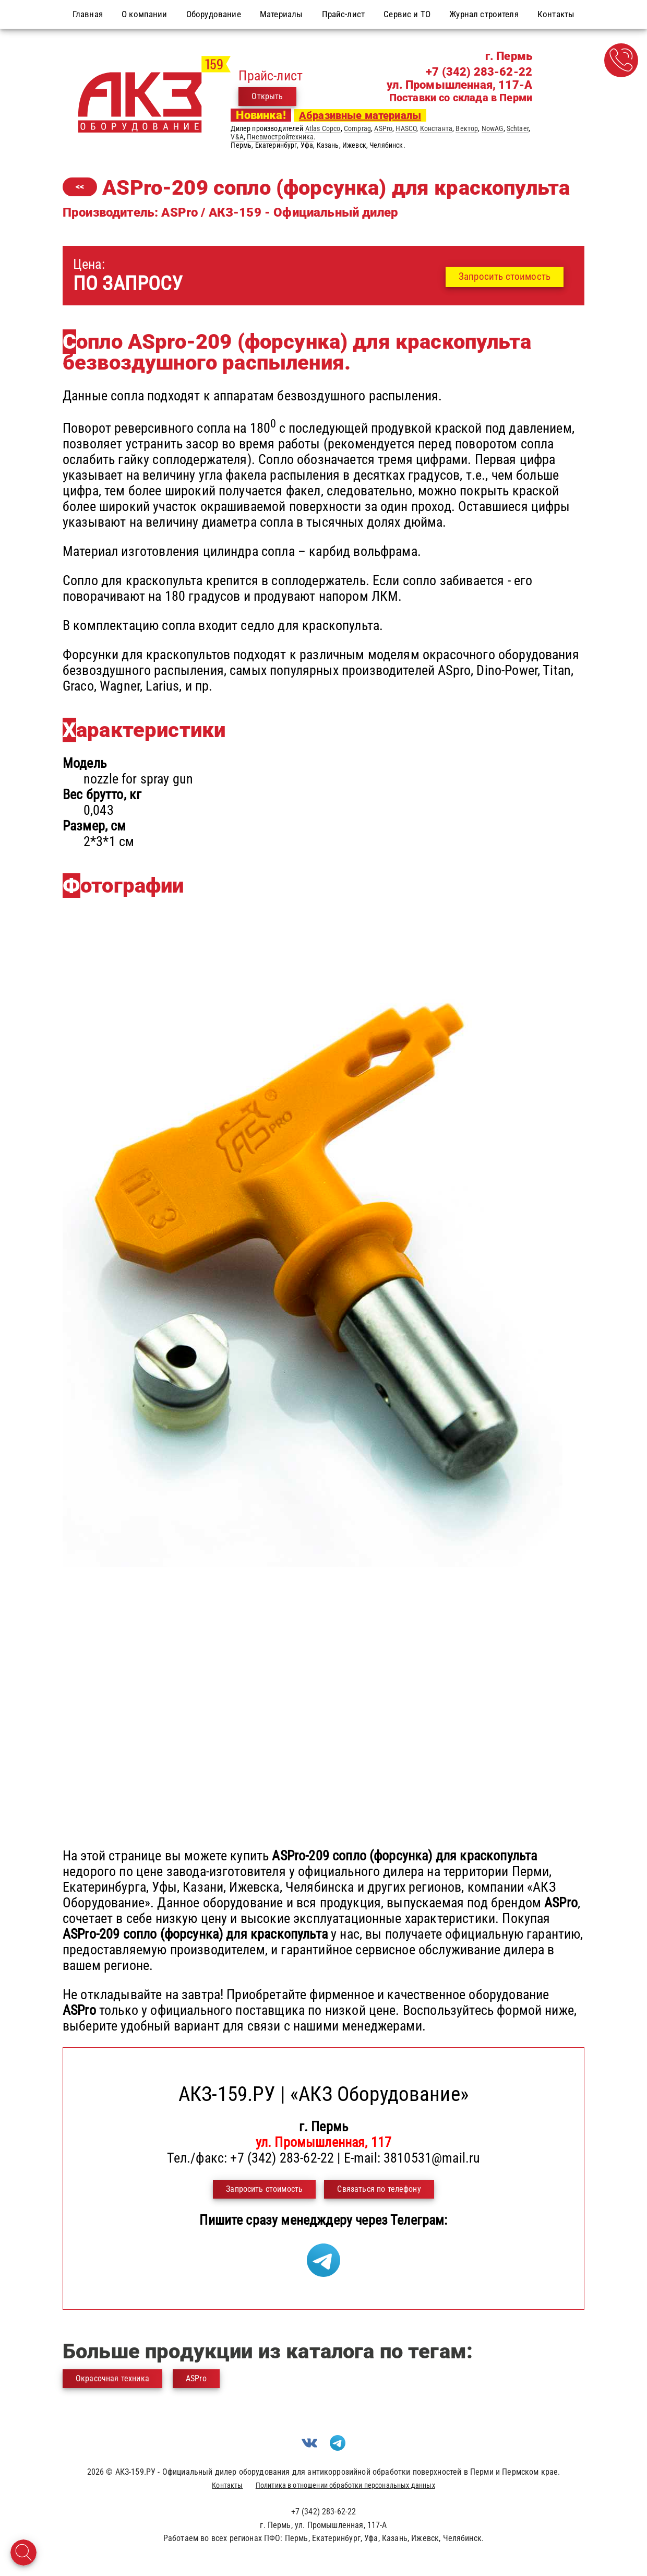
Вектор (467, 128)
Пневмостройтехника (280, 137)
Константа (436, 128)
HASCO (406, 128)
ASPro (383, 128)
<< (80, 187)
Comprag (357, 128)
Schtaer (518, 128)
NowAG (493, 128)
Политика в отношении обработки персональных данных (345, 2485)
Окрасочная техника (112, 2378)
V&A (237, 137)
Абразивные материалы (360, 115)
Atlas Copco (323, 128)
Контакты (227, 2485)
